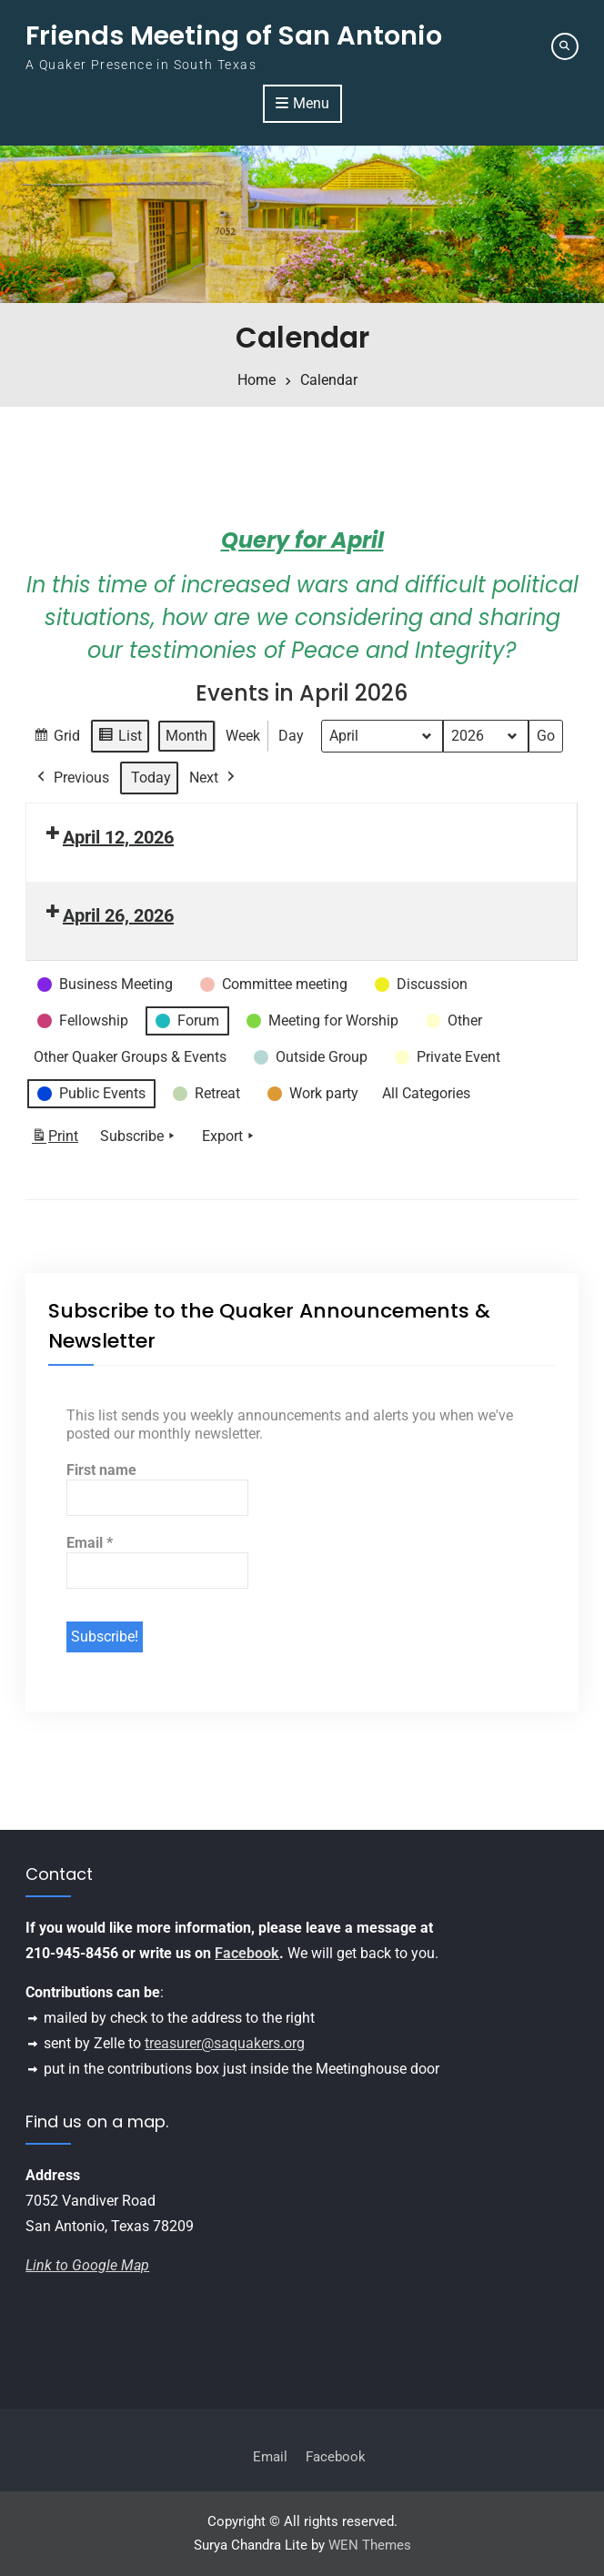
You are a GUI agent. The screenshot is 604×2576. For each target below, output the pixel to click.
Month (186, 735)
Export (229, 1137)
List (119, 738)
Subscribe (139, 1137)
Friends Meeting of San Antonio (233, 35)
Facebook (247, 1953)
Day (291, 735)
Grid (56, 738)
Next (213, 778)
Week (243, 735)
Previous (71, 778)
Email (89, 1542)
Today (151, 777)
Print (54, 1141)
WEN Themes (369, 2546)
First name (101, 1470)
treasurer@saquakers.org (225, 2043)
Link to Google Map (87, 2265)
